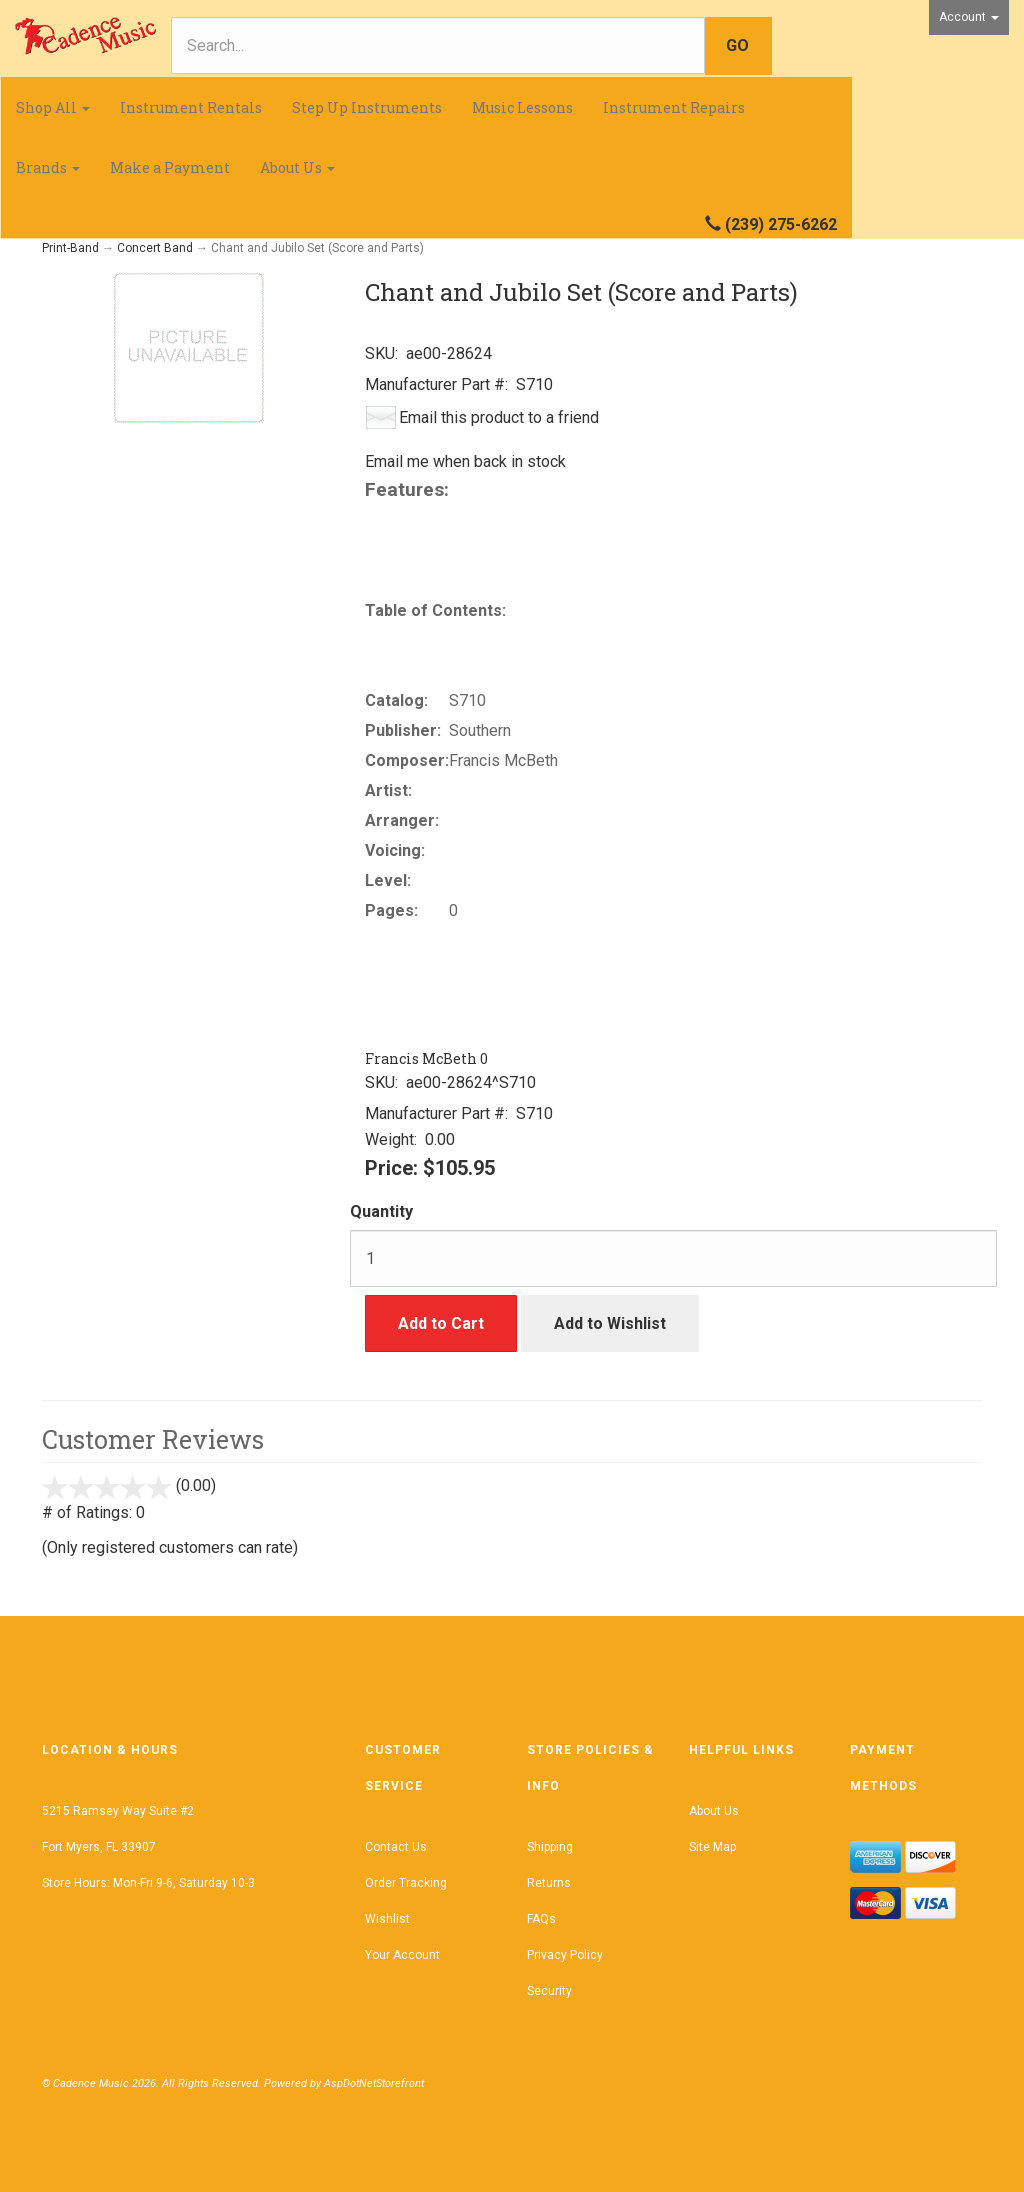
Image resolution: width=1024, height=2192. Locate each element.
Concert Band (155, 248)
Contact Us (396, 1847)
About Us (297, 167)
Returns (549, 1883)
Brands (48, 167)
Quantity (381, 1211)
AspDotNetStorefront (374, 2083)
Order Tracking (406, 1883)
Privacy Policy (565, 1955)
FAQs (541, 1919)
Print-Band (70, 248)
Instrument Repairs (674, 107)
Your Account (402, 1955)
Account (969, 17)
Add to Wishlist (610, 1323)
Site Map (712, 1847)
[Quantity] (673, 1258)
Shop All (53, 107)
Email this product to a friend (499, 417)
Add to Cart (441, 1323)
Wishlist (387, 1919)
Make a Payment (170, 167)
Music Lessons (522, 107)
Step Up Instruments (367, 107)
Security (549, 1991)
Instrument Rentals (191, 107)
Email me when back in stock (465, 461)
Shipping (550, 1847)
